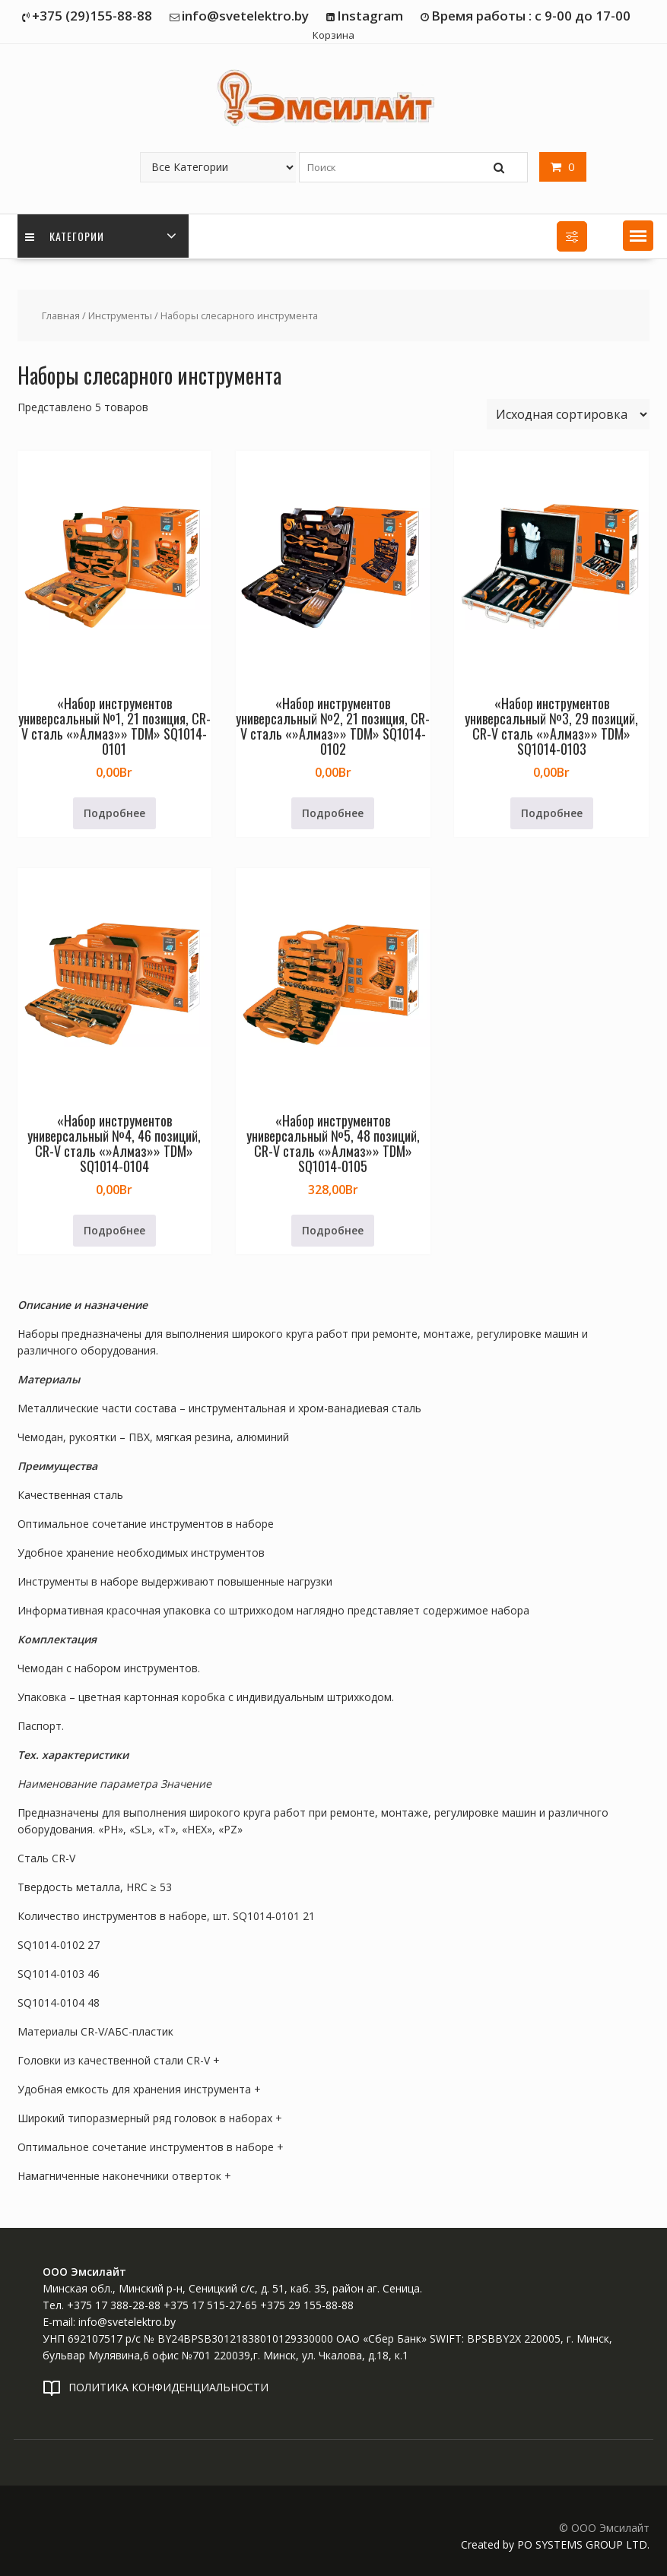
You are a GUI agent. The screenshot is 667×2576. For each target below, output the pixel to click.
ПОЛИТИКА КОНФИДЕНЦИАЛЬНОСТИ (168, 2387)
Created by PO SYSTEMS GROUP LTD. (555, 2544)
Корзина (333, 35)
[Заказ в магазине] (568, 414)
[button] (638, 235)
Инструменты (120, 315)
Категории (64, 236)
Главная (61, 315)
